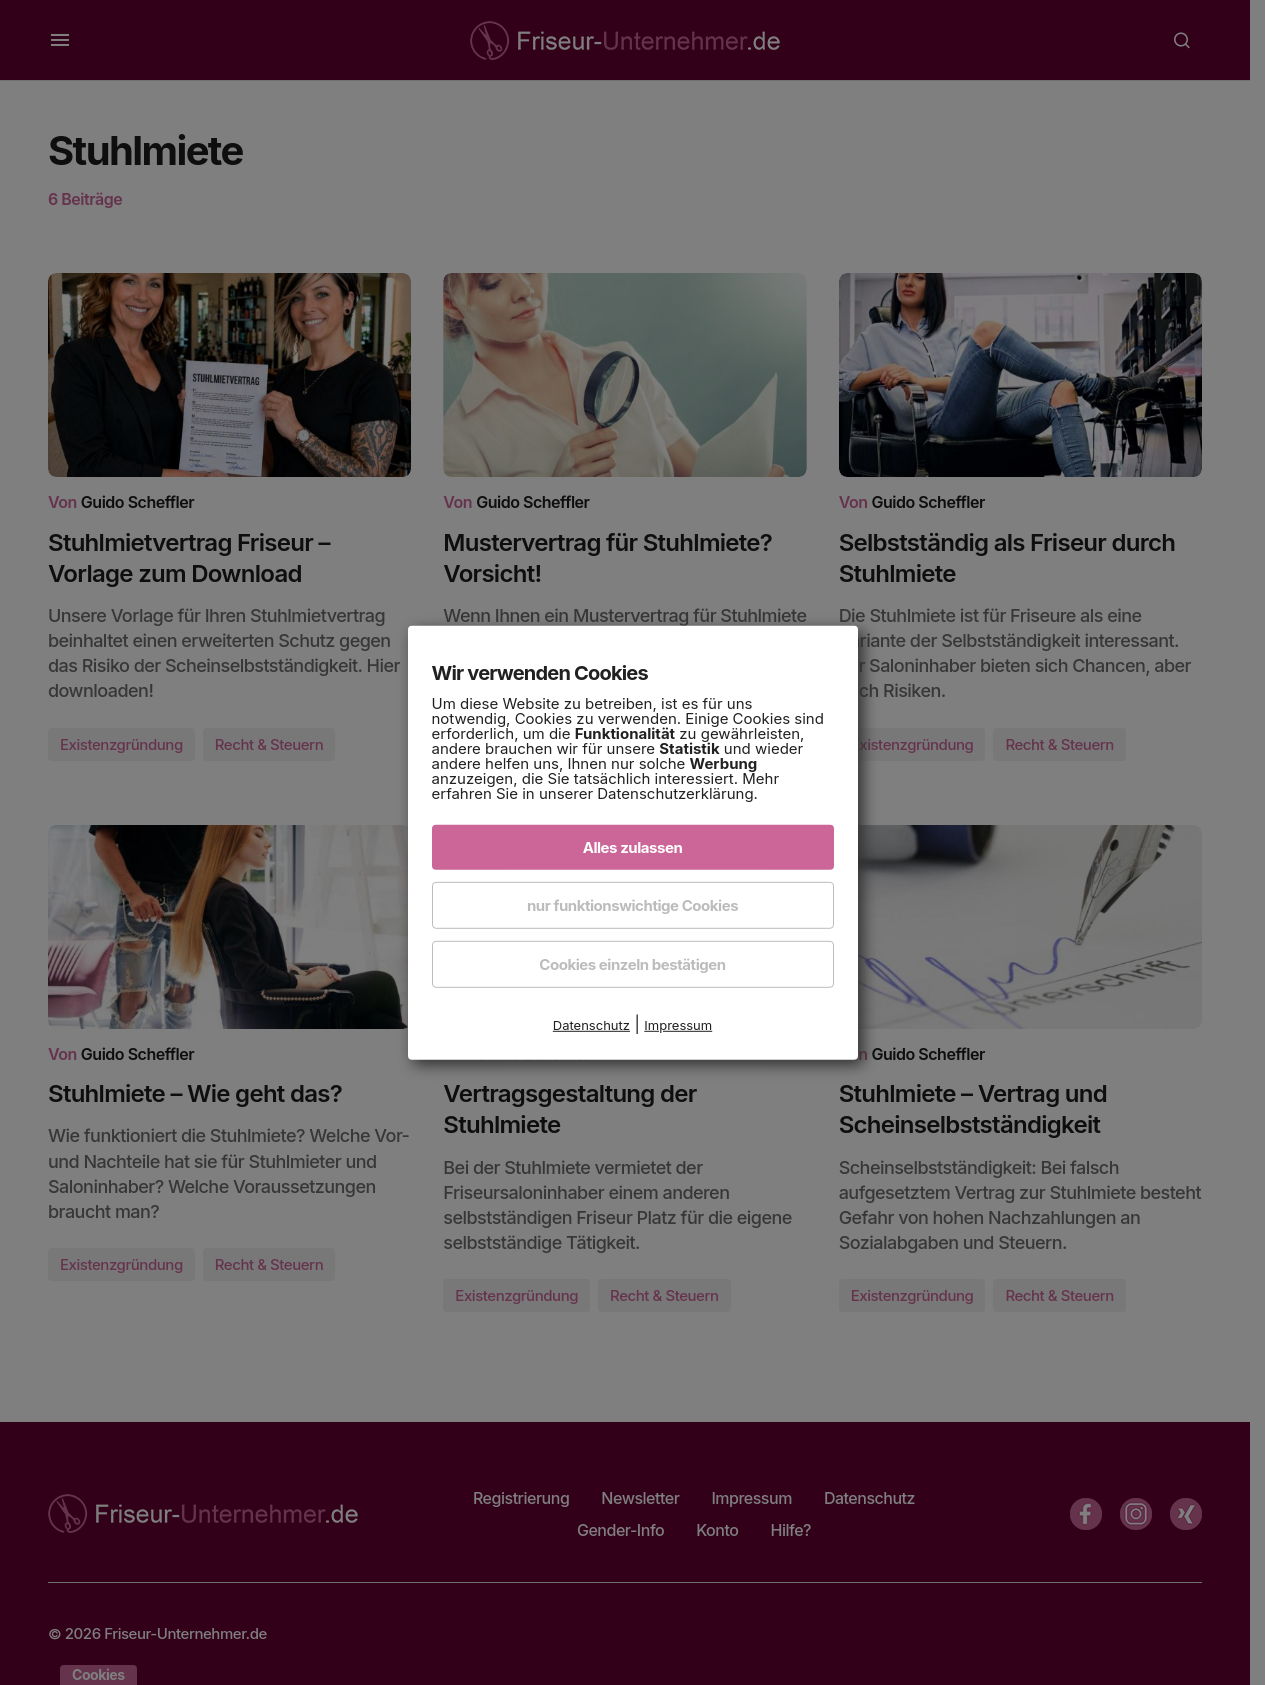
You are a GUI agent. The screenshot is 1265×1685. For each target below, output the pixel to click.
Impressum (678, 1025)
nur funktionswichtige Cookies (632, 905)
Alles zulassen (633, 847)
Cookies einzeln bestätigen (632, 964)
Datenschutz (591, 1025)
